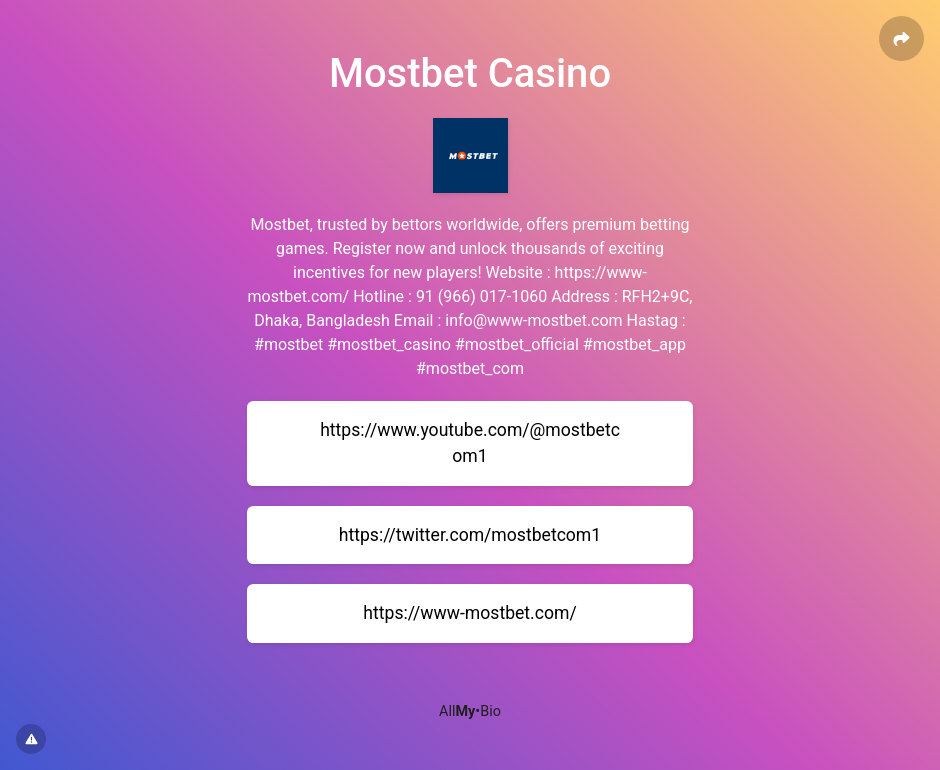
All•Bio (470, 711)
